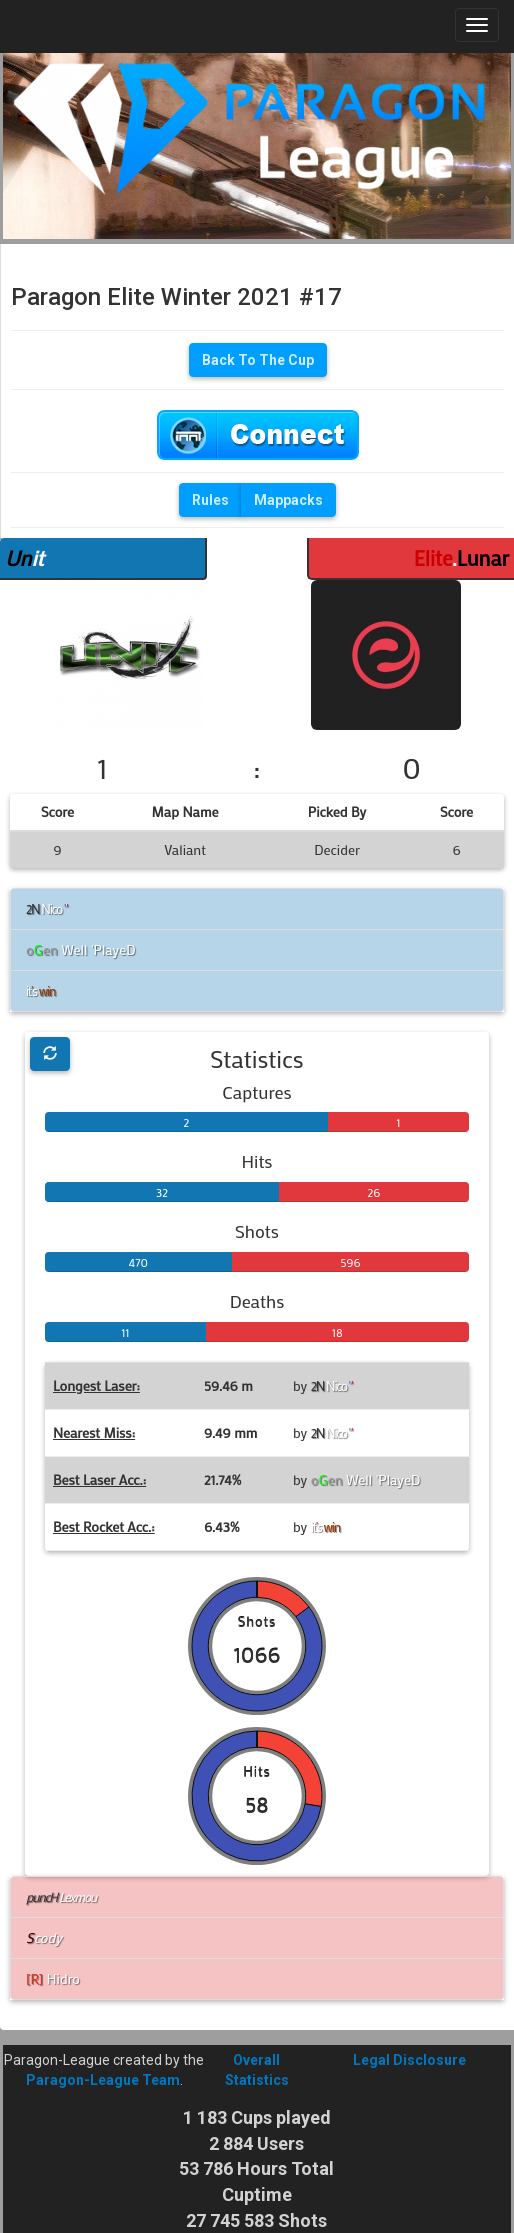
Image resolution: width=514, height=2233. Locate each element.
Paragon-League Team (103, 2080)
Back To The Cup (258, 360)
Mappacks (288, 500)
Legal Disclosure (409, 2060)
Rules (210, 500)
